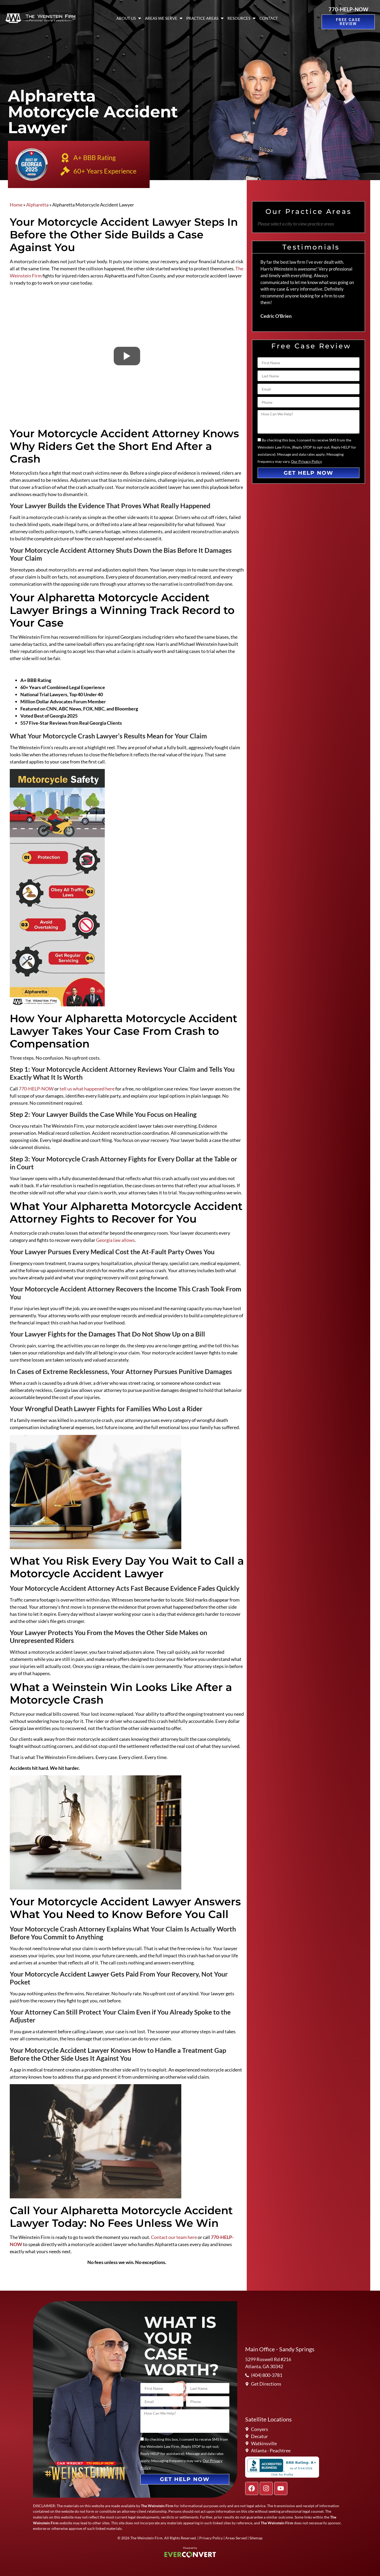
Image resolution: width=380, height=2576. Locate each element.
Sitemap (256, 2538)
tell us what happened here (87, 1089)
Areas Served (236, 2538)
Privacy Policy (211, 2538)
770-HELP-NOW (348, 9)
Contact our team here (174, 2237)
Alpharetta (37, 205)
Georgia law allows (115, 1240)
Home (16, 205)
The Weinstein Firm (146, 2538)
